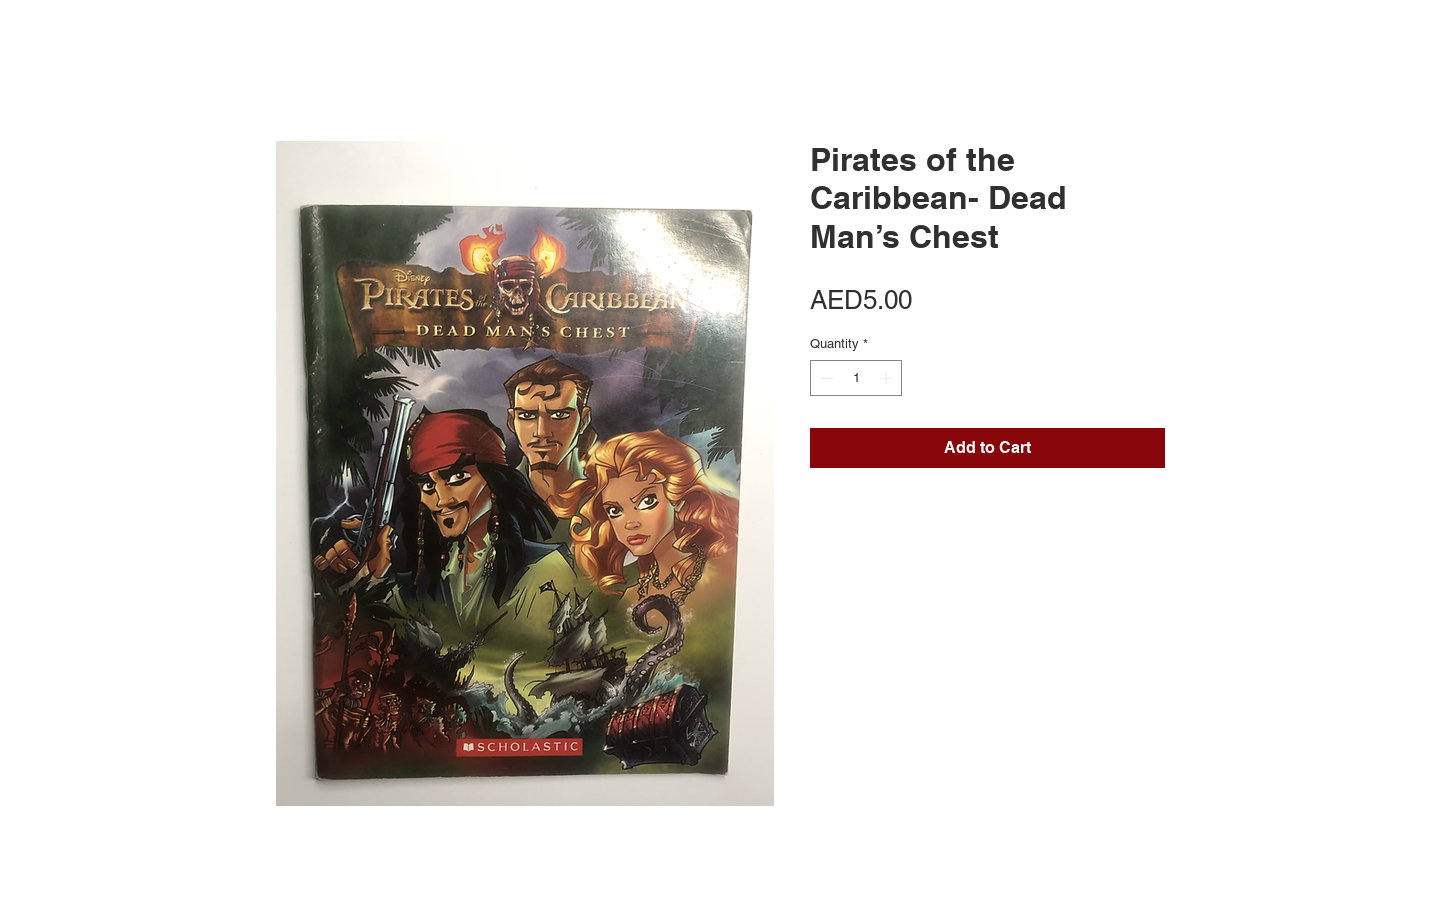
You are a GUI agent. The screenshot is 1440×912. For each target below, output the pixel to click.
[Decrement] (825, 378)
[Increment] (888, 378)
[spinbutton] (856, 378)
